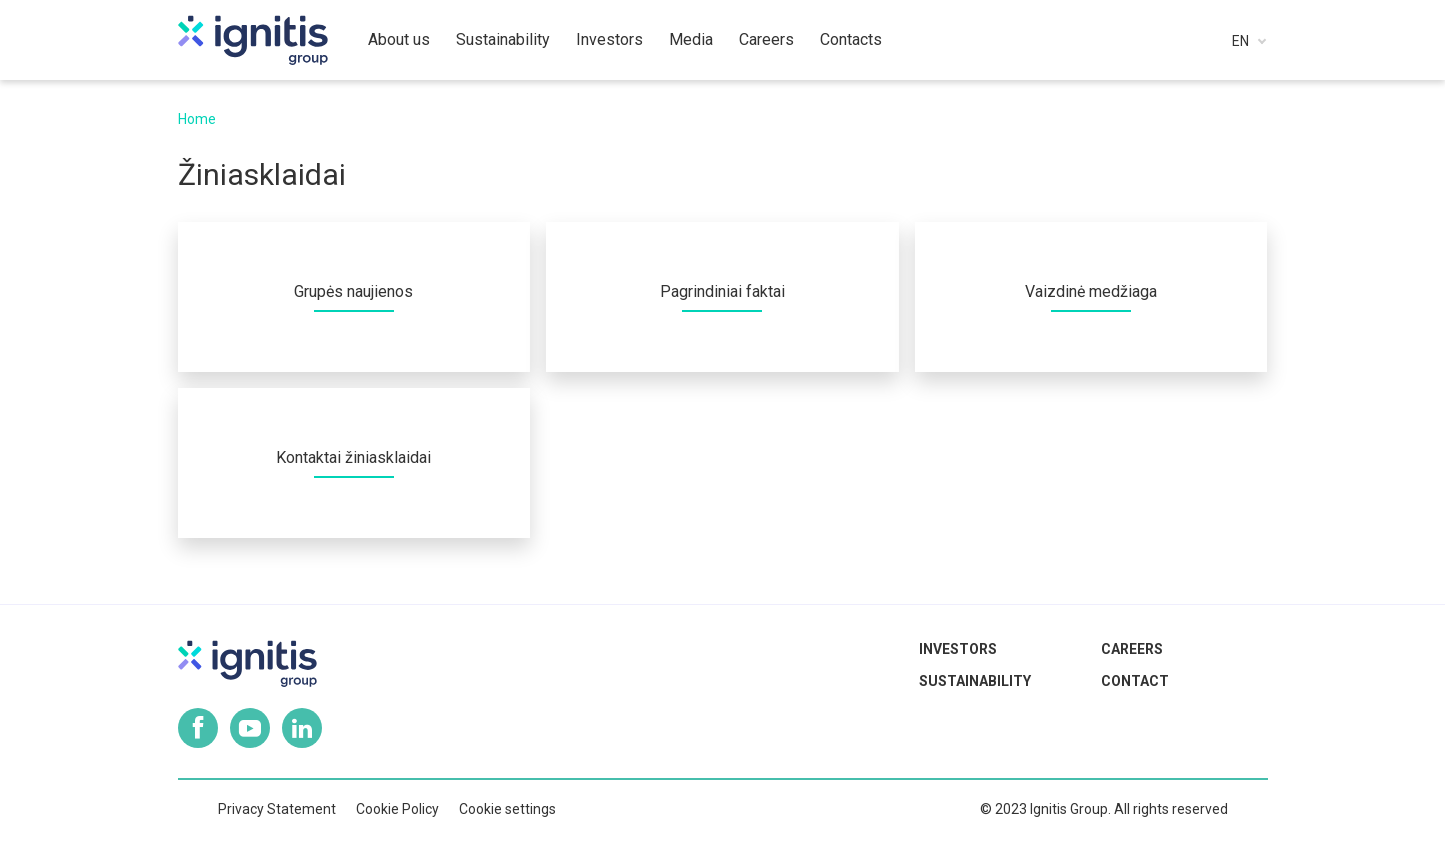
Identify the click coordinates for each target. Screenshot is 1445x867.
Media (691, 39)
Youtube (250, 728)
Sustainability (975, 681)
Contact (1135, 681)
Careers (1132, 649)
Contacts (851, 39)
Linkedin (302, 728)
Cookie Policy (397, 809)
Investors (958, 649)
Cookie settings (507, 809)
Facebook (198, 728)
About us (399, 39)
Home (197, 119)
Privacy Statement (277, 809)
